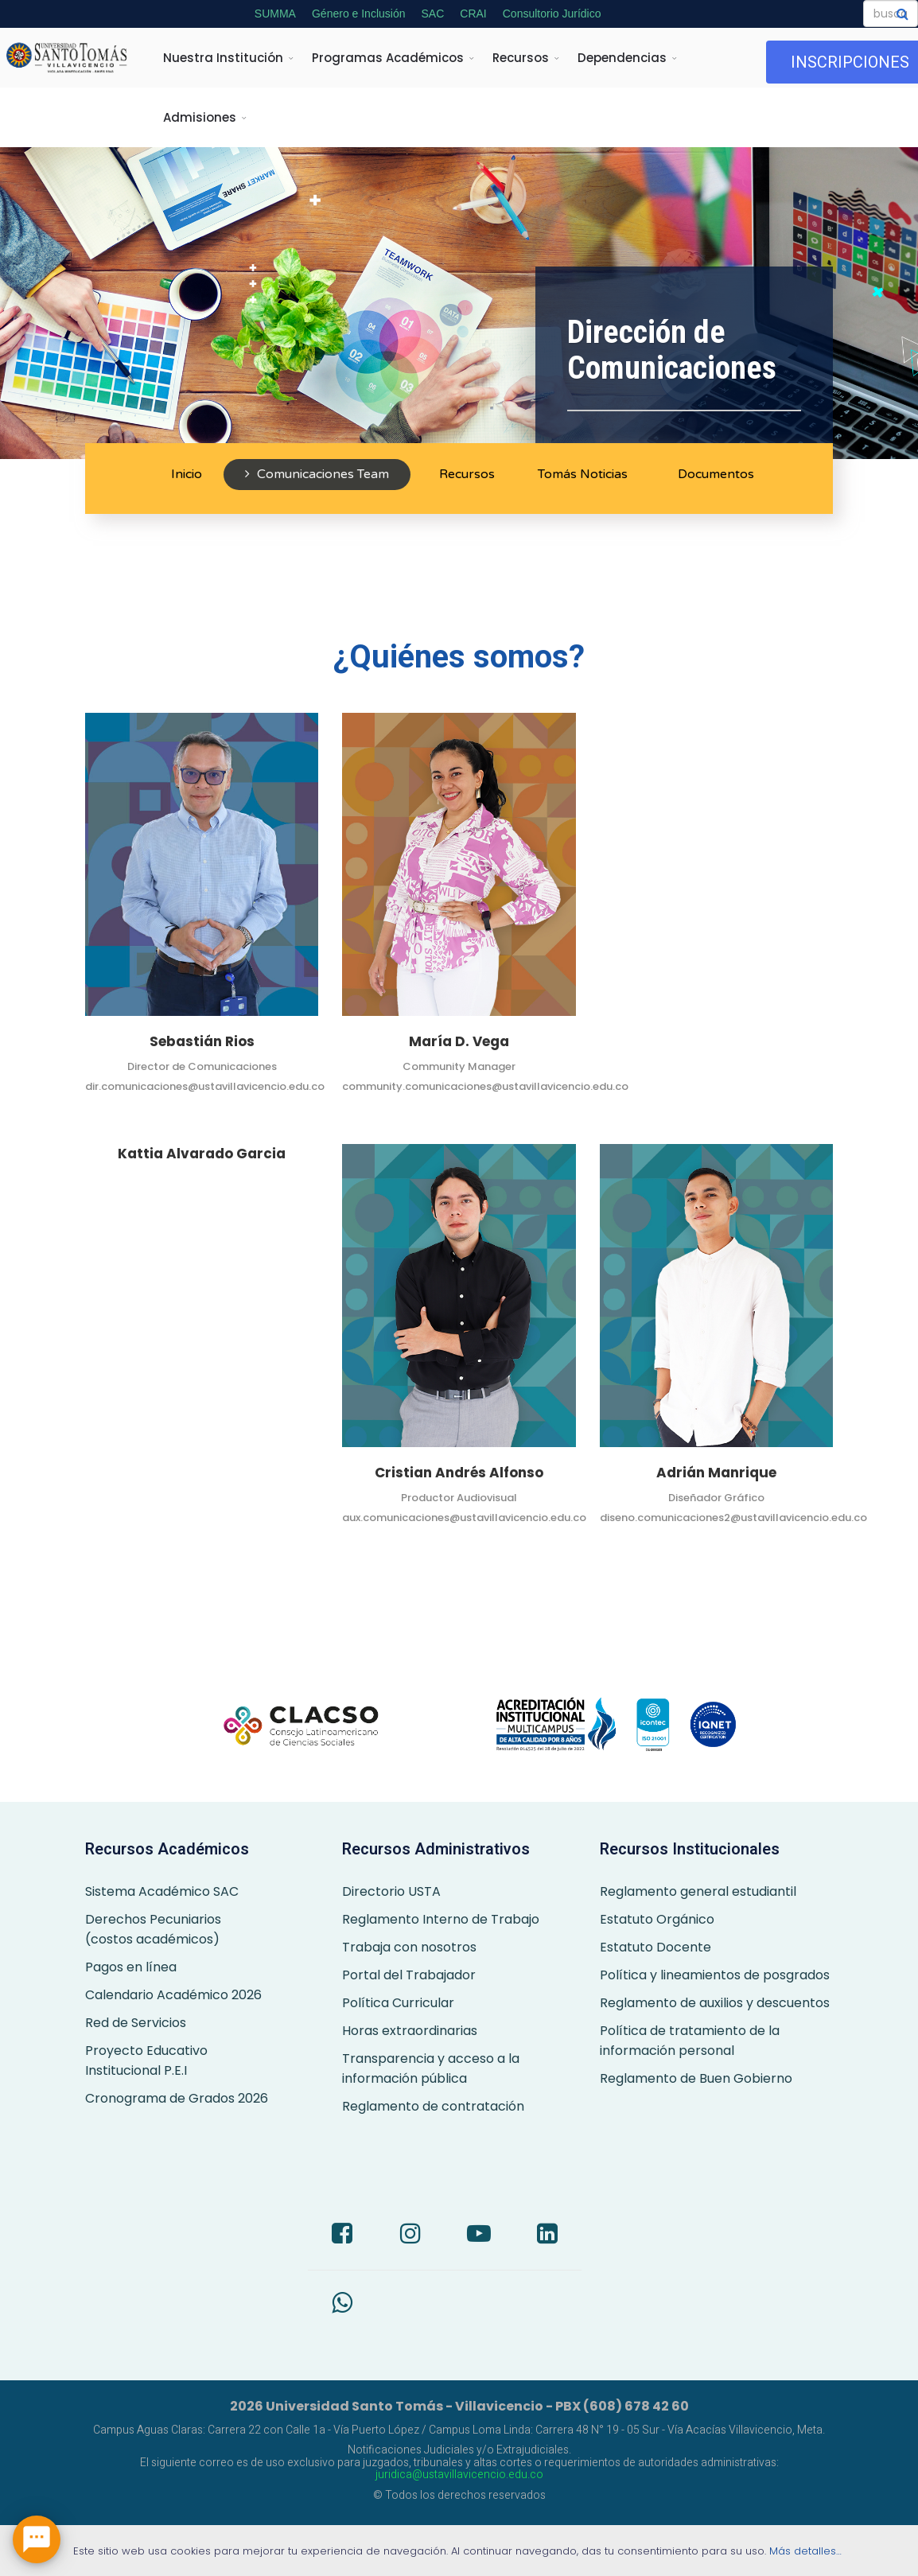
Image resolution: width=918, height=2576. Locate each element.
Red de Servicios (135, 2023)
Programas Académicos (388, 57)
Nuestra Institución (223, 57)
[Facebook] (342, 2235)
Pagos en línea (131, 1967)
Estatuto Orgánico (657, 1919)
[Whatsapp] (342, 2305)
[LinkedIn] (547, 2235)
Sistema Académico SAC (162, 1891)
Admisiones (199, 117)
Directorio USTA (391, 1891)
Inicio (185, 474)
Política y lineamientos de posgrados (715, 1975)
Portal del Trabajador (409, 1975)
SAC (433, 13)
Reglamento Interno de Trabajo (440, 1919)
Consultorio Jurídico (552, 13)
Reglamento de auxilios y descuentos (715, 2003)
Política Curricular (398, 2003)
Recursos (520, 57)
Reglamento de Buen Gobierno (696, 2078)
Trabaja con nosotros (409, 1947)
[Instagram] (410, 2235)
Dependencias (622, 57)
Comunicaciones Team (317, 474)
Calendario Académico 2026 (173, 1995)
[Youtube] (479, 2235)
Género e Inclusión (359, 13)
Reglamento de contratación (433, 2106)
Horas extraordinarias (409, 2030)
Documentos (714, 474)
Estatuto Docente (655, 1947)
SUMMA (275, 13)
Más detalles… (807, 2550)
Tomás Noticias (583, 474)
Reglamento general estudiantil (698, 1891)
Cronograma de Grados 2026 (176, 2098)
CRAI (473, 13)
